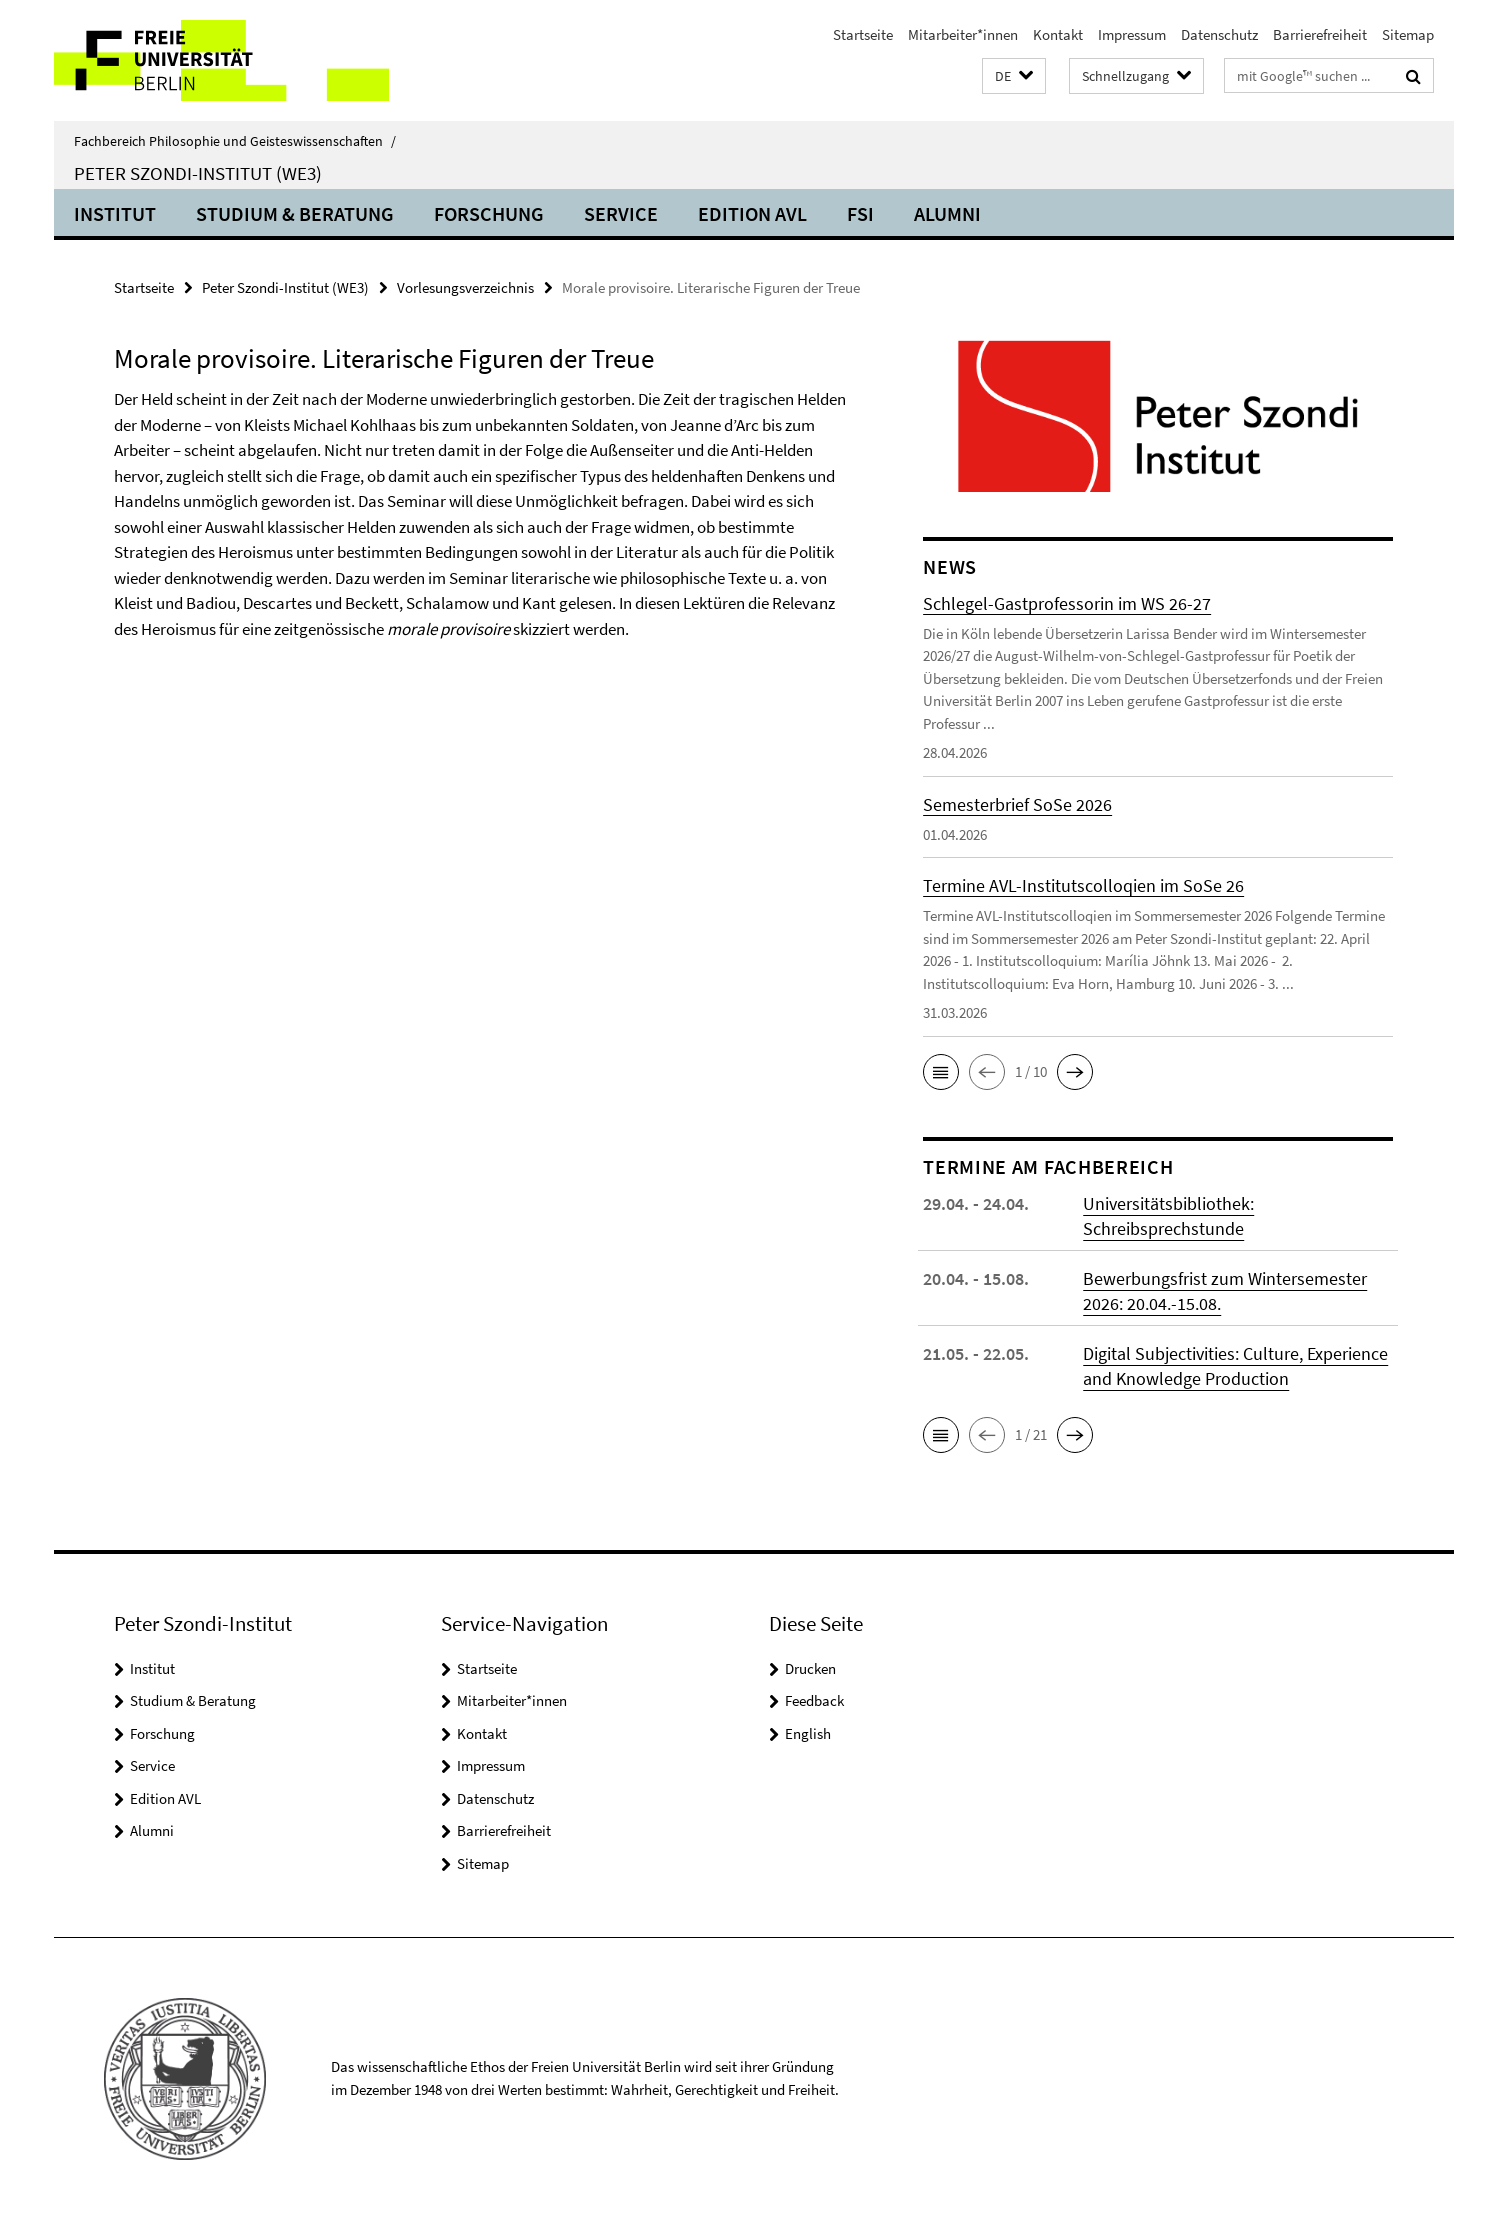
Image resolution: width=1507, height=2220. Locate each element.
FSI (860, 213)
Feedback (814, 1700)
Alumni (947, 213)
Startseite (863, 34)
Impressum (1132, 34)
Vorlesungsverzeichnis (465, 287)
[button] (1014, 76)
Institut (115, 213)
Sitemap (1408, 34)
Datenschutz (1219, 34)
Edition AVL (752, 213)
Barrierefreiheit (1320, 34)
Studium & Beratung (295, 213)
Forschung (489, 213)
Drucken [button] (810, 1668)
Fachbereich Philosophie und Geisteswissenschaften (235, 141)
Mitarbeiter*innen (963, 34)
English (808, 1733)
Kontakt (1058, 34)
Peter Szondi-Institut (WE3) (198, 173)
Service (621, 213)
